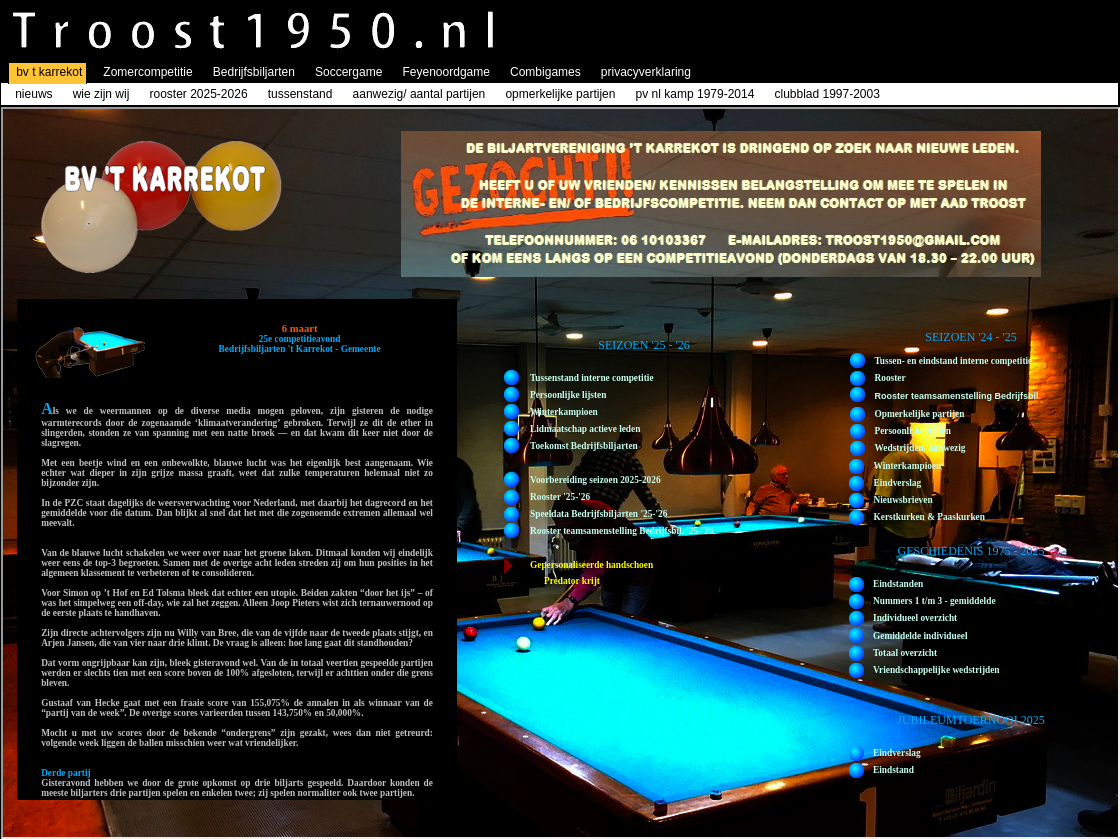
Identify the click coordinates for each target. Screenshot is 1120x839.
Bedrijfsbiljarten (254, 72)
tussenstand (300, 94)
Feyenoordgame (446, 72)
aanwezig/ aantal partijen (421, 94)
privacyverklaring (646, 72)
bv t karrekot (49, 72)
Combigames (545, 72)
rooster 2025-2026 (198, 94)
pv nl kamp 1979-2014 (695, 94)
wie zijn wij (101, 94)
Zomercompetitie (147, 72)
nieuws (33, 94)
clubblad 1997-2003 (826, 94)
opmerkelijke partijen (560, 94)
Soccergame (348, 72)
